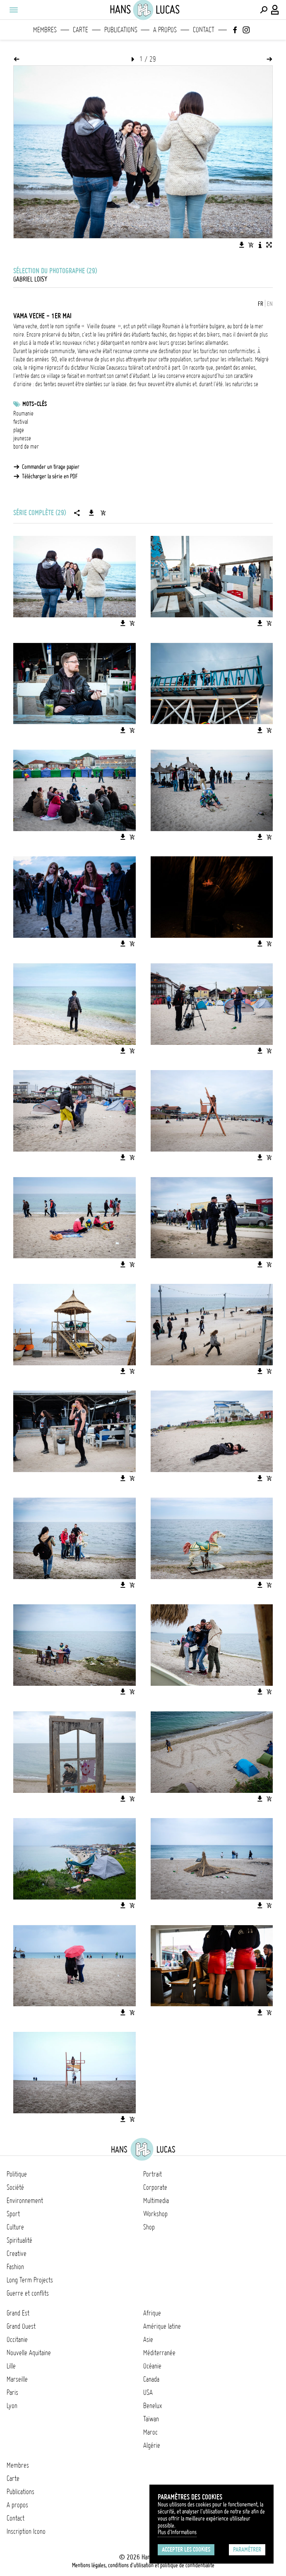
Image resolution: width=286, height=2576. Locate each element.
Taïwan (151, 2419)
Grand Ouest (21, 2326)
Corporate (155, 2187)
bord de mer (26, 446)
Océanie (152, 2366)
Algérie (151, 2445)
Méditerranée (159, 2353)
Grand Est (18, 2313)
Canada (151, 2379)
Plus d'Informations (177, 2532)
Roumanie (23, 413)
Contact (203, 30)
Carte (80, 30)
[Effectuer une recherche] (263, 10)
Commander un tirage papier (50, 467)
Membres (45, 30)
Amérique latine (162, 2326)
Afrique (152, 2313)
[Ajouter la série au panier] (103, 512)
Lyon (12, 2406)
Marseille (17, 2379)
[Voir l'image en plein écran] (269, 245)
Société (15, 2187)
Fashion (15, 2267)
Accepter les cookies (186, 2549)
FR (260, 304)
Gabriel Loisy (30, 279)
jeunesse (22, 438)
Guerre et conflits (28, 2293)
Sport (13, 2214)
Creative (16, 2253)
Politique (17, 2174)
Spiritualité (19, 2240)
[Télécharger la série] (91, 512)
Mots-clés (34, 404)
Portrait (152, 2174)
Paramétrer (247, 2549)
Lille (11, 2366)
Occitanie (17, 2339)
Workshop (155, 2214)
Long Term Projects (30, 2280)
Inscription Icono (26, 2531)
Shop (149, 2227)
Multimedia (156, 2200)
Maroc (150, 2432)
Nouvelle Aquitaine (29, 2353)
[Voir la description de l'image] (260, 245)
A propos (165, 30)
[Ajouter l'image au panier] (251, 245)
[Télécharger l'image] (241, 245)
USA (148, 2392)
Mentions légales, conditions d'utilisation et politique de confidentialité (143, 2565)
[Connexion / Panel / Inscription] (275, 10)
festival (20, 421)
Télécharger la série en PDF (50, 476)
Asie (148, 2339)
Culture (15, 2227)
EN (270, 304)
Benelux (152, 2406)
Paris (12, 2392)
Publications (120, 30)
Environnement (25, 2200)
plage (18, 430)
